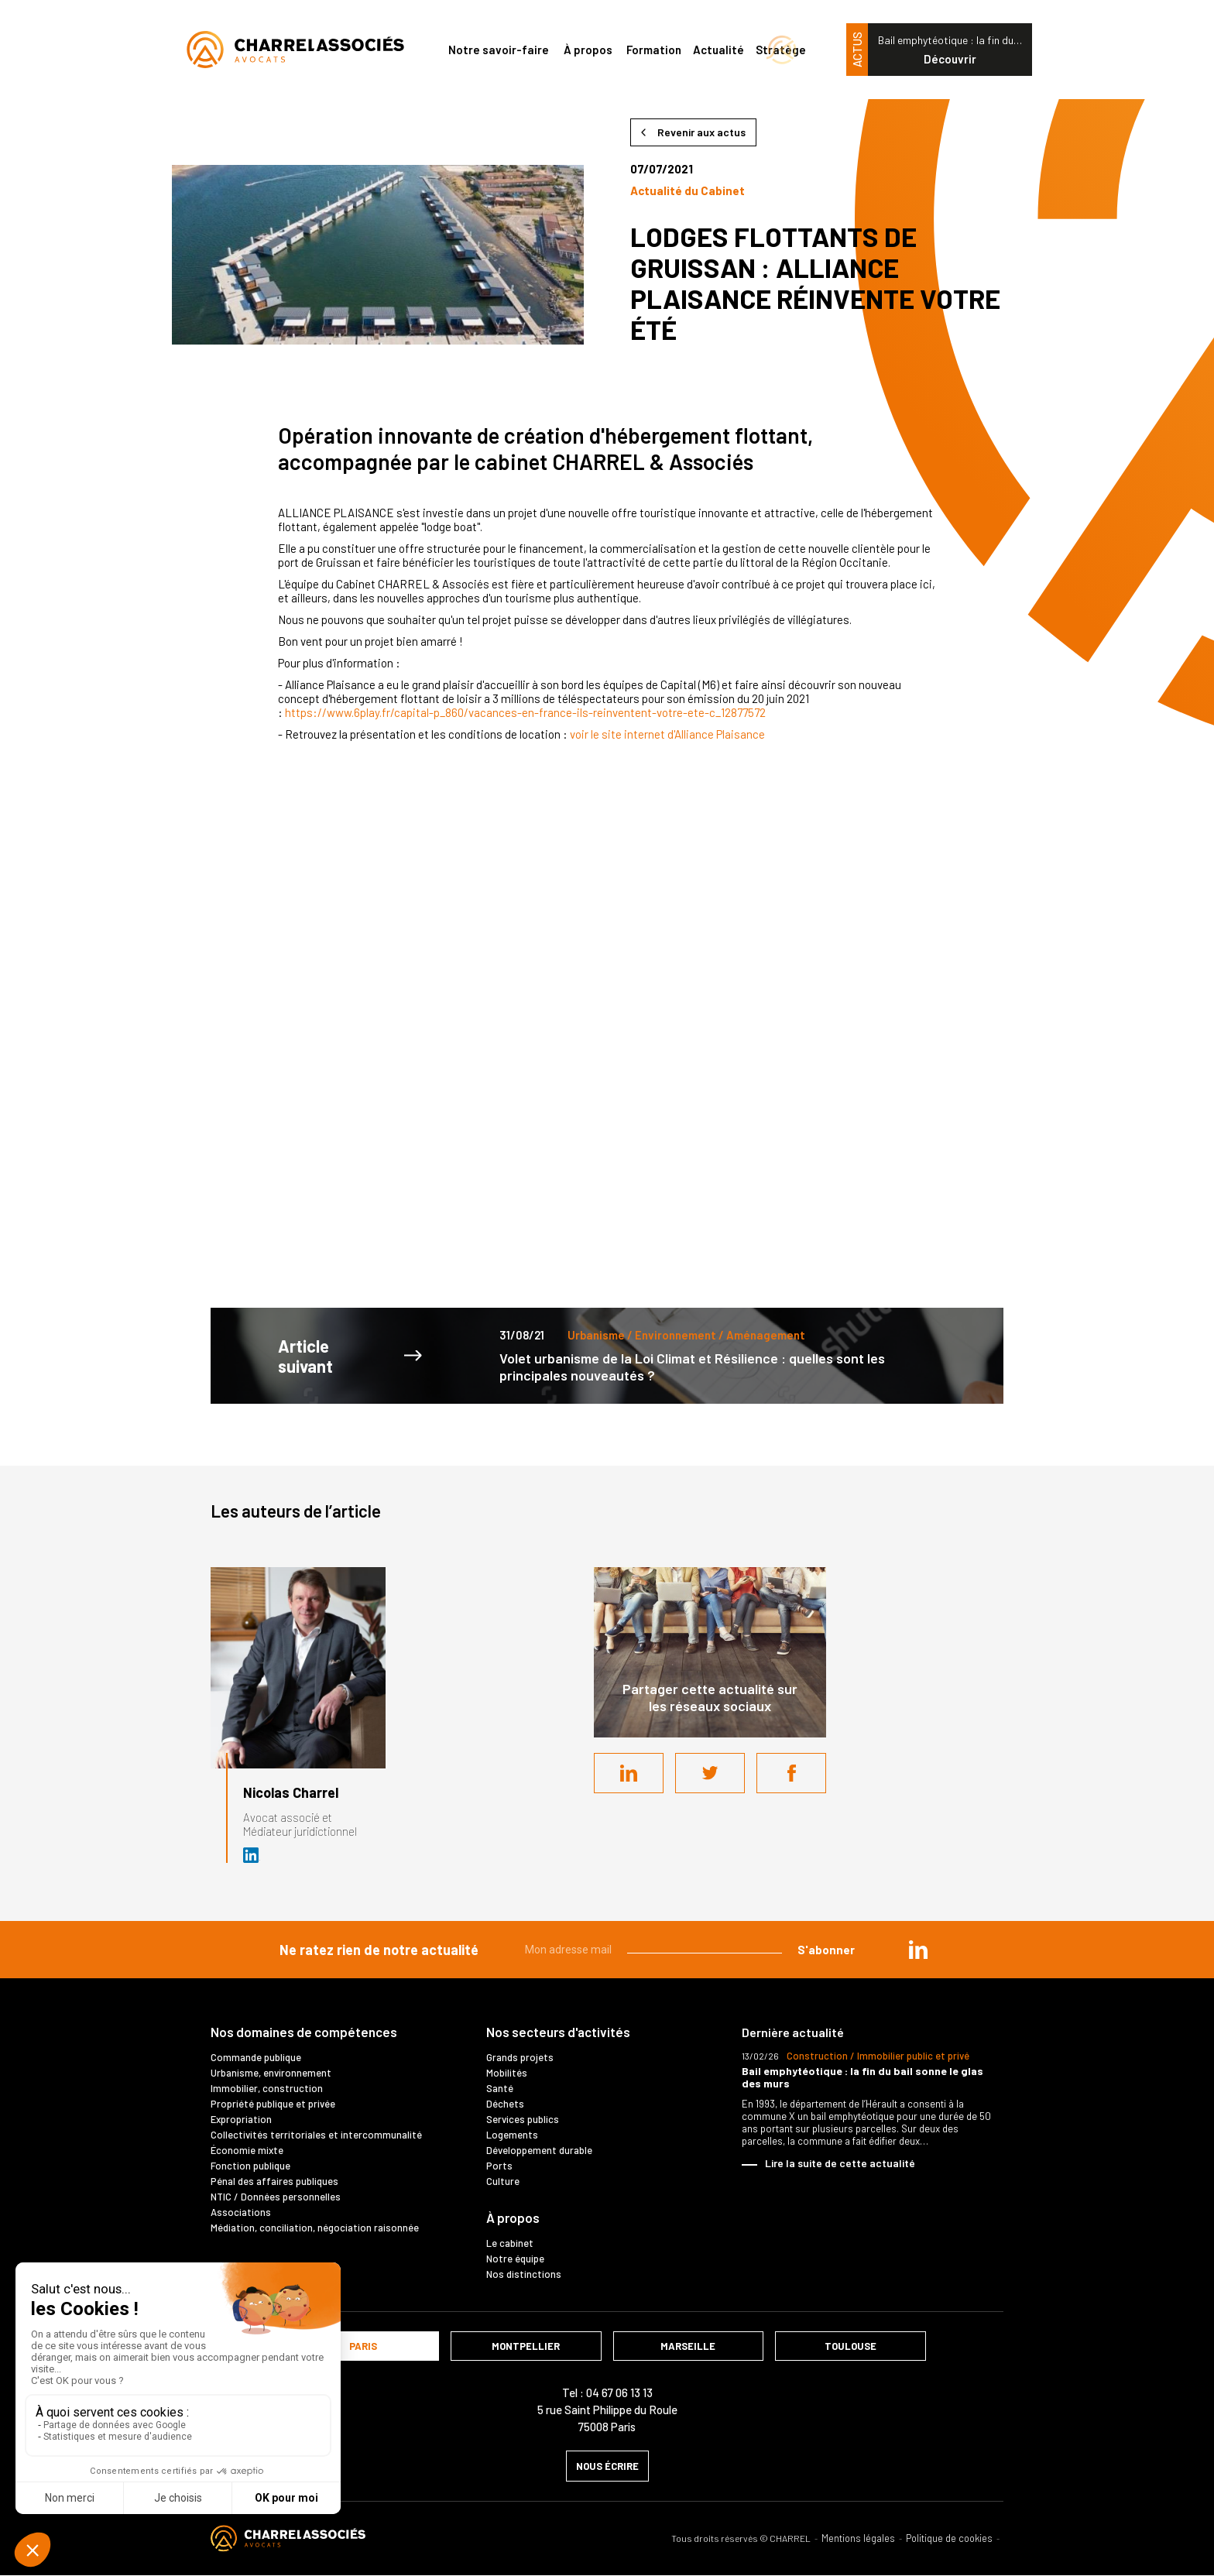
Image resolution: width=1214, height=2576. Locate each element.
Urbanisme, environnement (271, 2073)
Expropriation (241, 2119)
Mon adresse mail (568, 1949)
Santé (499, 2088)
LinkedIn (629, 1773)
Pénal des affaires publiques (274, 2181)
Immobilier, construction (267, 2088)
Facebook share (791, 1773)
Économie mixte (247, 2150)
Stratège (781, 50)
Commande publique (256, 2057)
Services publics (522, 2119)
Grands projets (520, 2057)
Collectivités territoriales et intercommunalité (316, 2134)
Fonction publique (250, 2165)
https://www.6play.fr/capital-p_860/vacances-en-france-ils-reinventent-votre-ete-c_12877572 (525, 712)
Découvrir (950, 59)
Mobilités (506, 2073)
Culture (503, 2181)
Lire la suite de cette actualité (840, 2163)
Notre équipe (515, 2258)
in (918, 1949)
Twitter (710, 1773)
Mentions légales (858, 2538)
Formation (653, 50)
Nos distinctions (523, 2274)
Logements (512, 2134)
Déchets (505, 2104)
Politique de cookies (949, 2538)
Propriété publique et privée (273, 2104)
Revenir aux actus (701, 132)
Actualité (718, 50)
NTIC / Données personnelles (276, 2196)
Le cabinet (509, 2243)
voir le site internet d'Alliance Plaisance (667, 734)
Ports (499, 2165)
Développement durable (539, 2150)
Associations (241, 2212)
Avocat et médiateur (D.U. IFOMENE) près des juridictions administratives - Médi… (251, 1855)
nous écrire (607, 2466)
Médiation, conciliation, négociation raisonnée (315, 2227)
